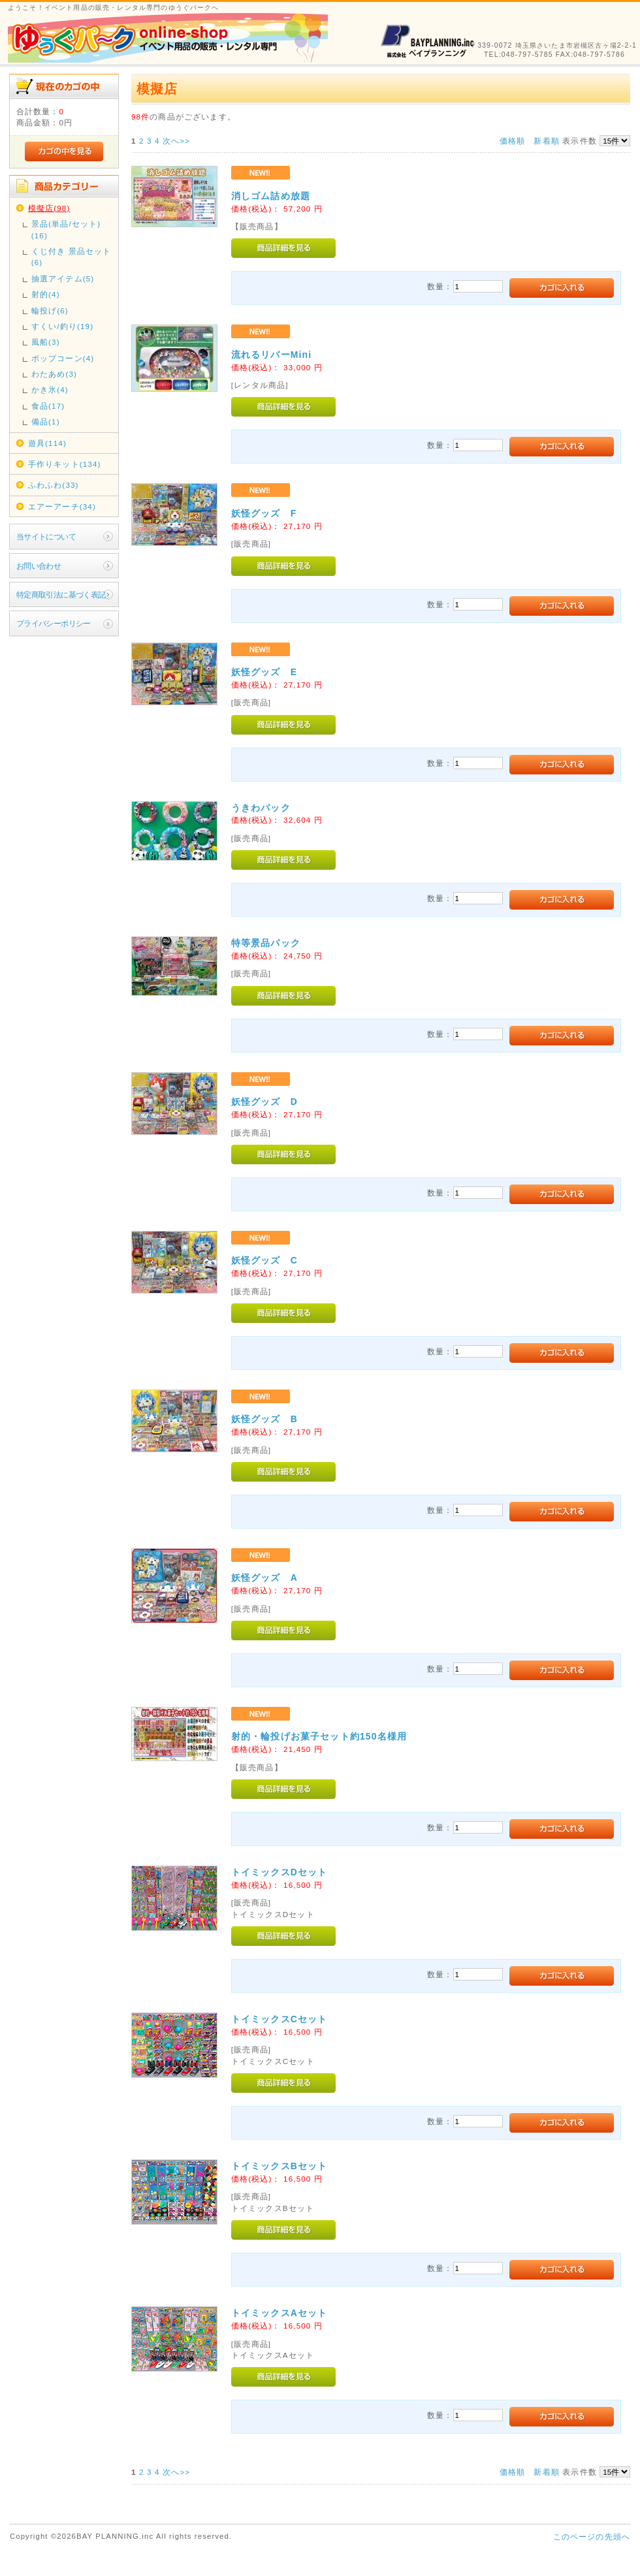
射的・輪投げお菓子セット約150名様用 (319, 1736)
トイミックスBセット (279, 2166)
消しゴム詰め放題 (270, 196)
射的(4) (45, 294)
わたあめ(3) (54, 374)
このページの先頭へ (591, 2536)
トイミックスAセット (279, 2313)
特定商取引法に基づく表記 (61, 594)
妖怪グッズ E (264, 672)
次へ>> (176, 140)
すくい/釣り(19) (62, 326)
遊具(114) (47, 443)
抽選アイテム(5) (63, 278)
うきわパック (261, 808)
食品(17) (48, 406)
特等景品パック (265, 943)
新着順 (546, 140)
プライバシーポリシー (53, 623)
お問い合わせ (38, 566)
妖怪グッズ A (264, 1577)
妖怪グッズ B (264, 1419)
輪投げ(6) (50, 310)
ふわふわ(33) (53, 485)
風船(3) (45, 342)
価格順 (512, 140)
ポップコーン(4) (63, 358)
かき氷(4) (50, 389)
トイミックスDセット (279, 1872)
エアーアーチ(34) (62, 506)
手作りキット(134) (64, 464)
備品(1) (45, 421)
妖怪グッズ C (264, 1260)
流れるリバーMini (271, 354)
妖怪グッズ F (264, 513)
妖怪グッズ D (264, 1101)
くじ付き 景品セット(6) (71, 256)
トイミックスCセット (279, 2019)
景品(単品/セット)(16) (66, 229)
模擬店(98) (49, 208)
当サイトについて (46, 536)
